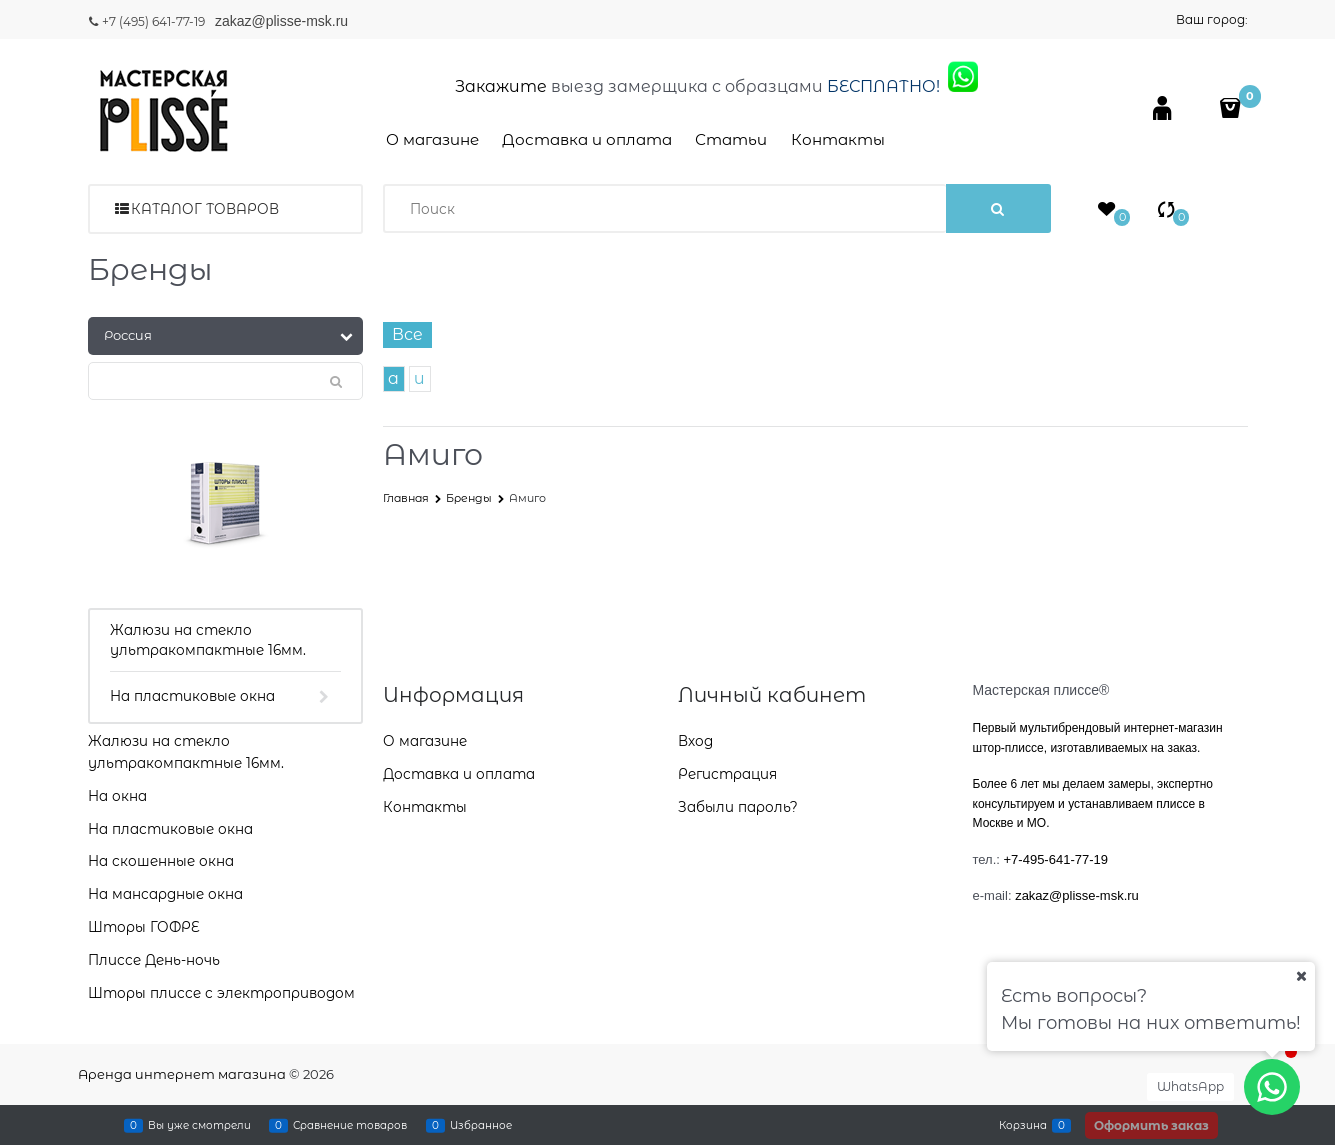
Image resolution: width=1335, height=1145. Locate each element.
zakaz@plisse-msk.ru (283, 21)
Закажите (501, 86)
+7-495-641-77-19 (1056, 859)
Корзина (1023, 1125)
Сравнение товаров (350, 1125)
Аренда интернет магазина (182, 1074)
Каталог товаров (205, 209)
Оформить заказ (1151, 1125)
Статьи (731, 139)
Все (407, 334)
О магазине (432, 139)
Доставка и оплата (587, 139)
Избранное (481, 1125)
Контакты (838, 139)
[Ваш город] (1301, 976)
